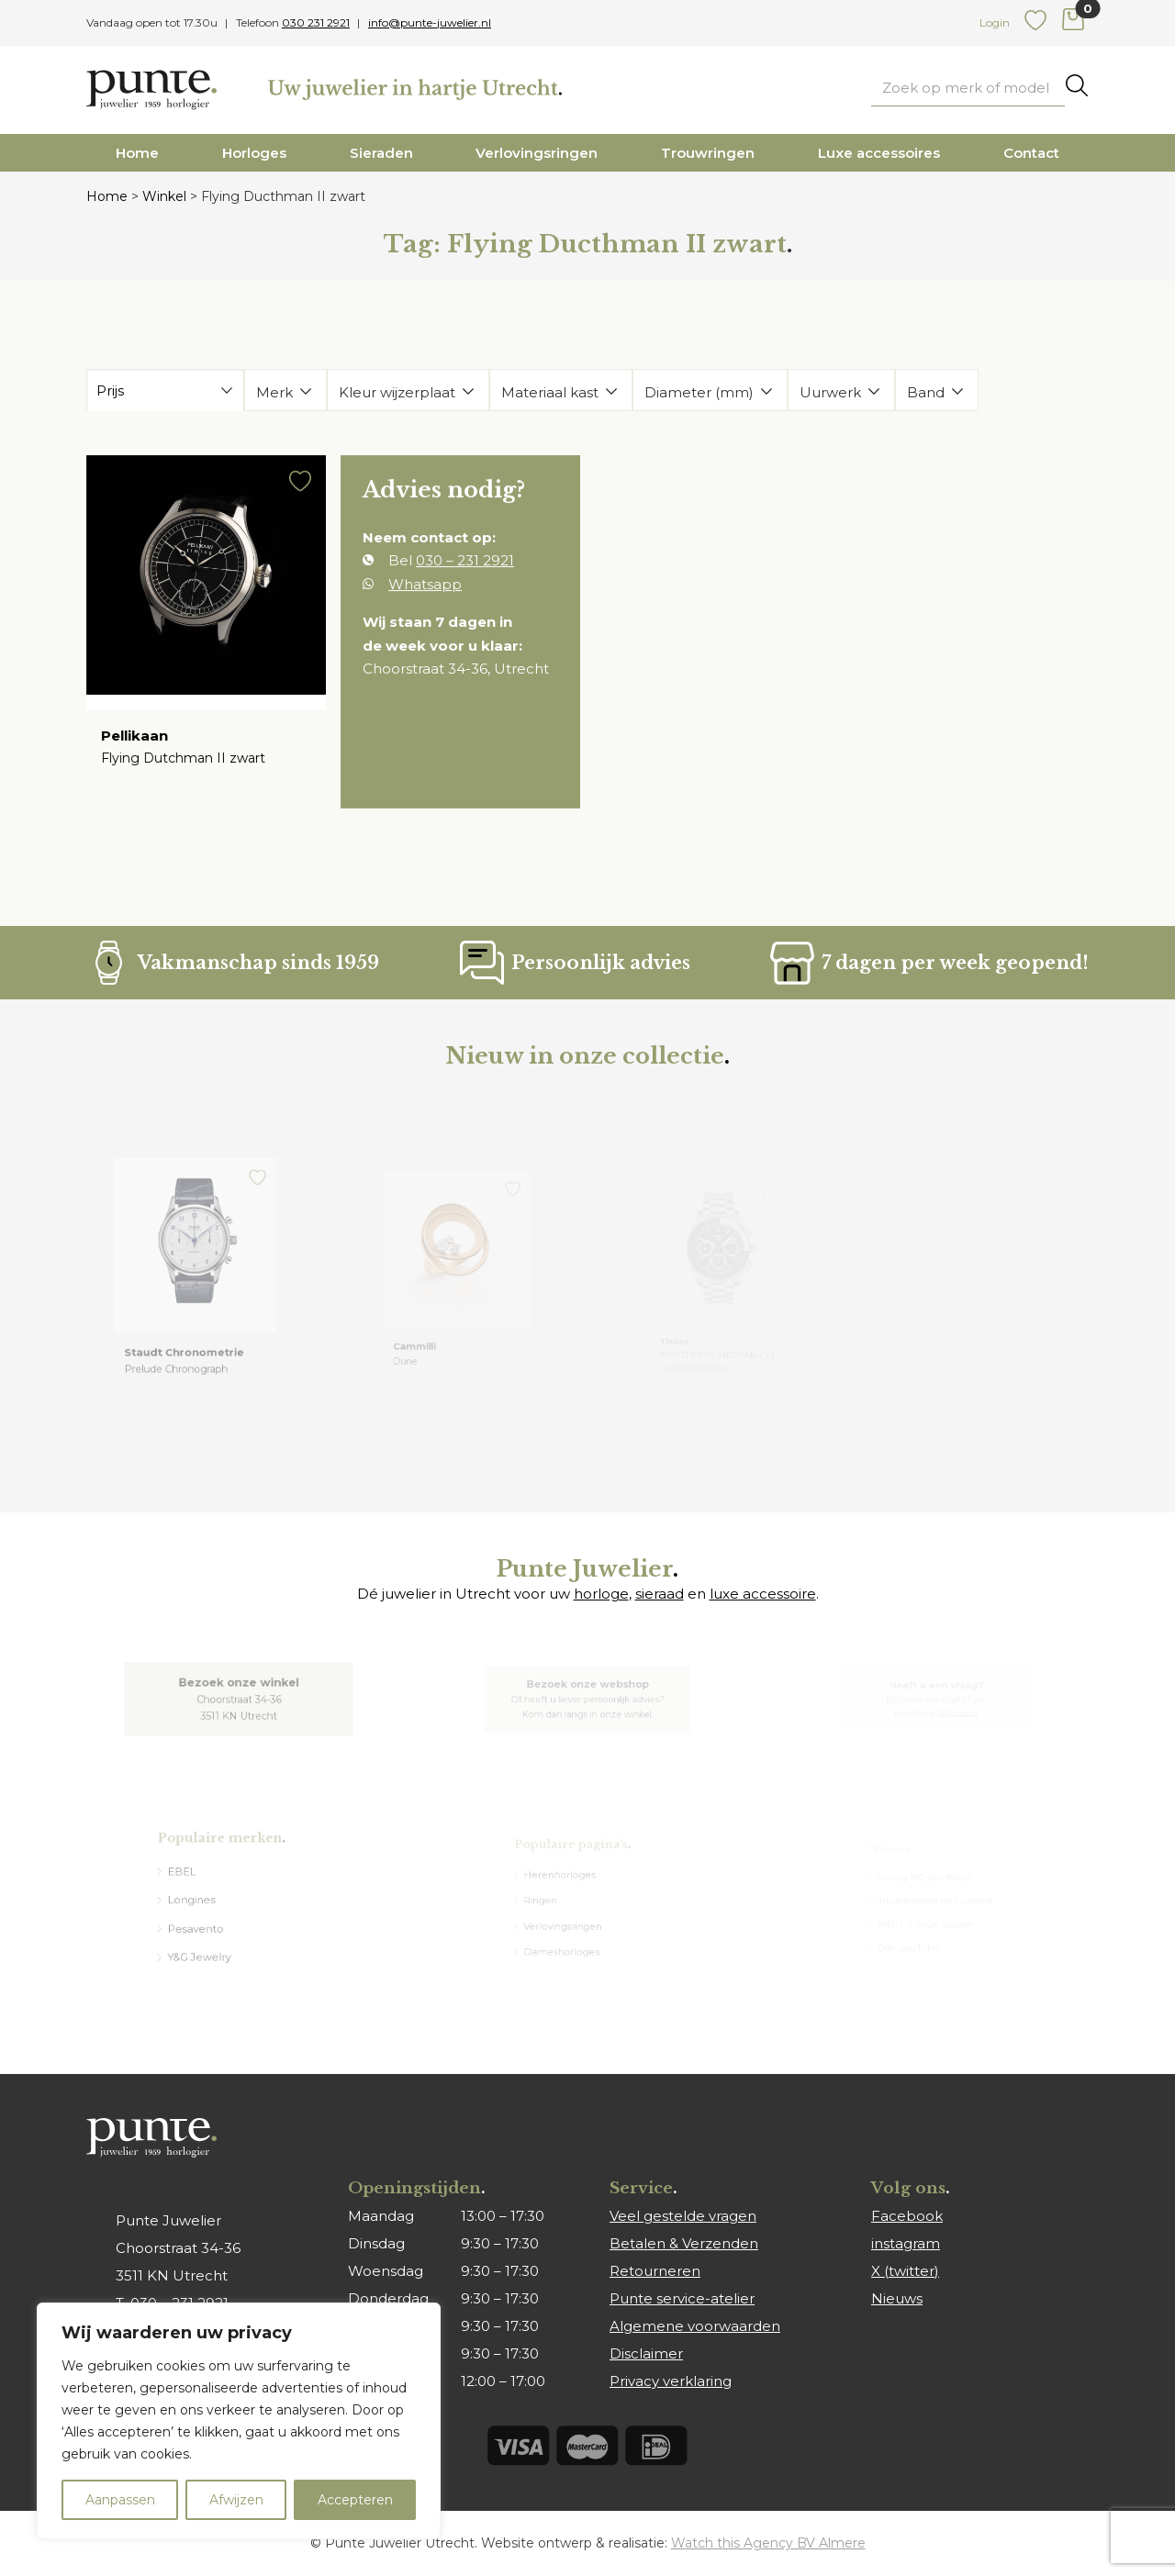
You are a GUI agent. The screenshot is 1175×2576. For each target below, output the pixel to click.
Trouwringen (708, 153)
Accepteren (355, 2500)
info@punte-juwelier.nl (429, 22)
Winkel (164, 196)
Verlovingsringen (537, 153)
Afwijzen (236, 2500)
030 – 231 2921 (465, 565)
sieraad (659, 1593)
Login (994, 22)
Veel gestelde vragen (683, 2216)
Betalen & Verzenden (684, 2243)
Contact (1031, 153)
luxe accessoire (763, 1593)
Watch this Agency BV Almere (768, 2543)
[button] (295, 493)
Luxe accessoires (879, 153)
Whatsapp (427, 587)
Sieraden (381, 153)
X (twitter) (905, 2271)
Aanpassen (120, 2500)
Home (137, 153)
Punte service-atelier (682, 2298)
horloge (601, 1593)
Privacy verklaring (671, 2381)
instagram (905, 2243)
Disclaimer (646, 2353)
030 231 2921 (316, 22)
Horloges (254, 153)
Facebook (907, 2216)
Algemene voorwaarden (695, 2326)
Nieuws (897, 2298)
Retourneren (655, 2271)
